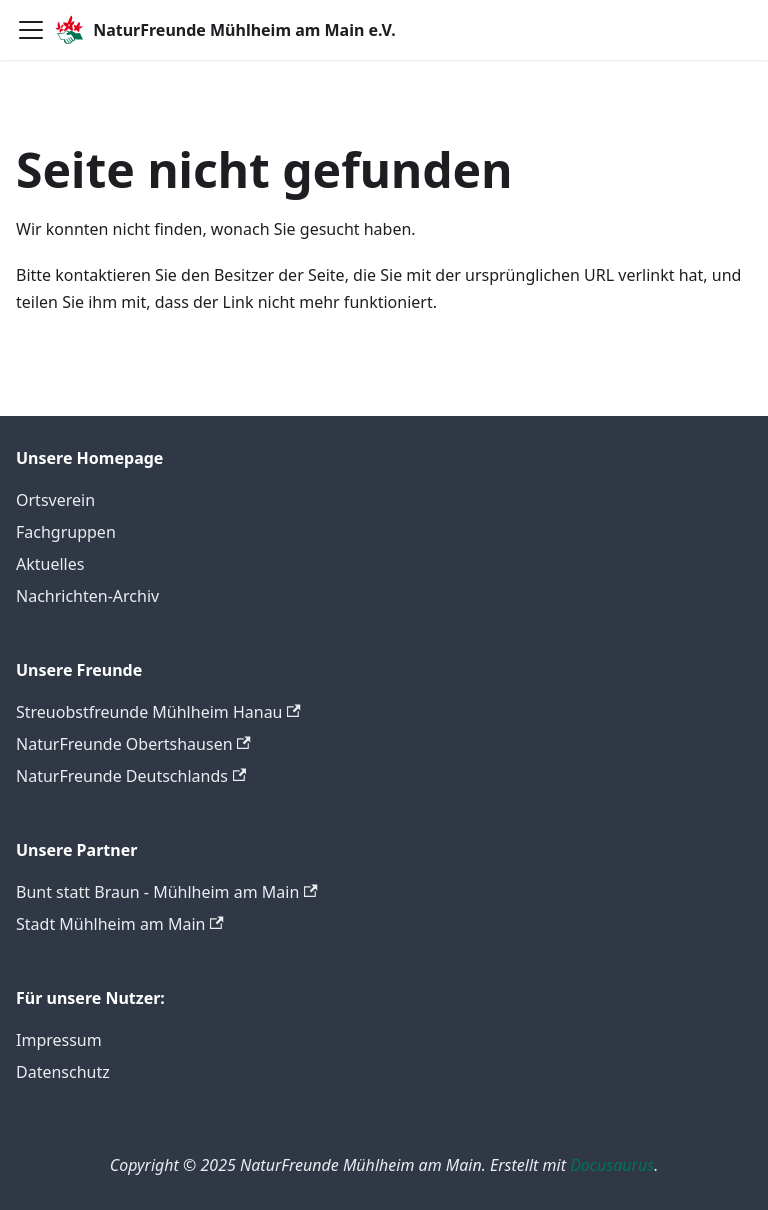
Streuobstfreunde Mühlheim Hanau (158, 712)
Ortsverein (55, 500)
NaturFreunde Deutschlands (131, 776)
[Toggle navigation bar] (31, 30)
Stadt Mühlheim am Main (120, 924)
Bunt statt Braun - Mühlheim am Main (167, 892)
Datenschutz (63, 1072)
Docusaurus (612, 1165)
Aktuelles (50, 564)
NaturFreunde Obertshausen (133, 744)
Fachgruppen (66, 532)
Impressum (59, 1040)
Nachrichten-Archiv (87, 596)
